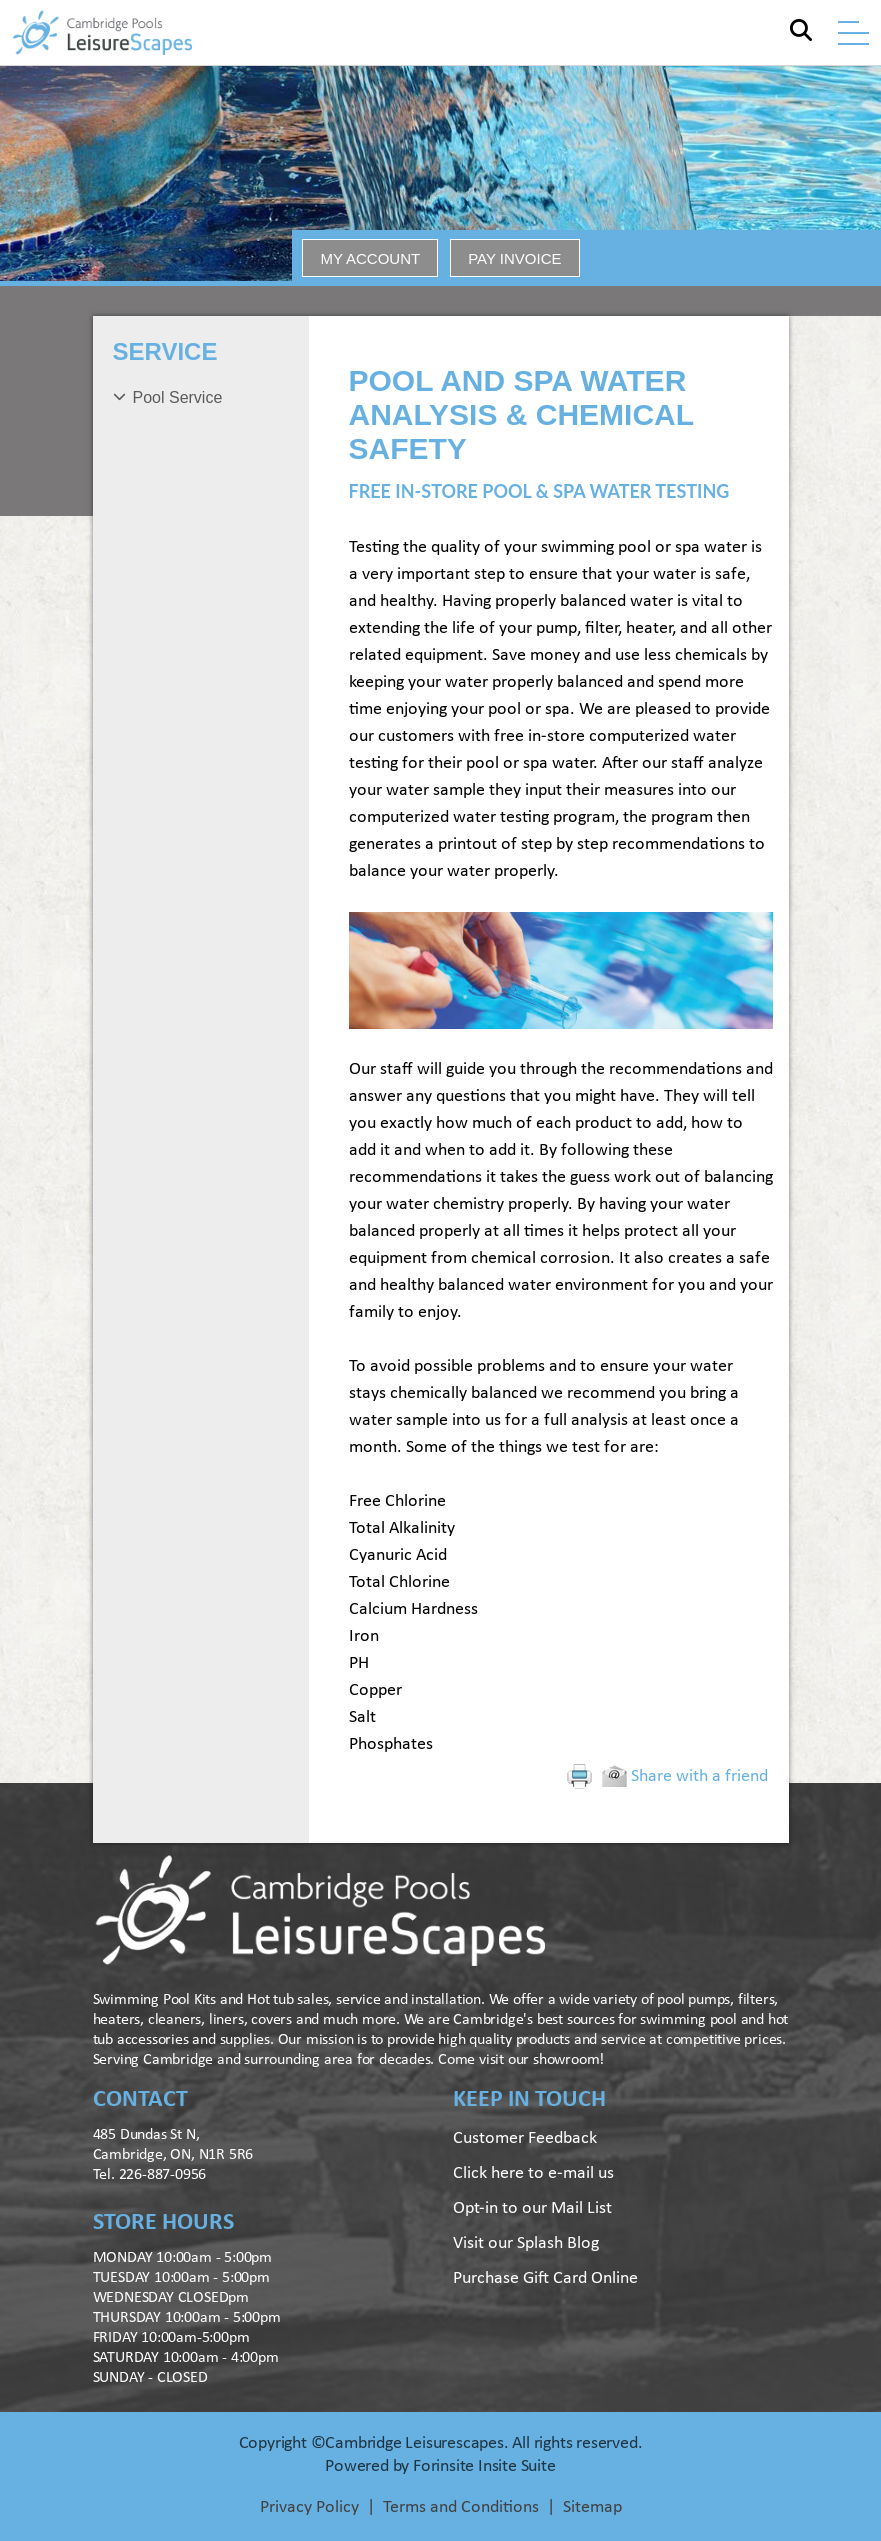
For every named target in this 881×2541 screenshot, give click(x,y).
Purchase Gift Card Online (545, 2278)
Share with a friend (685, 1776)
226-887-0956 (163, 2175)
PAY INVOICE (514, 258)
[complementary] (736, 2431)
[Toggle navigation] (853, 33)
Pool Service (178, 397)
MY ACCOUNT (370, 258)
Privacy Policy (309, 2507)
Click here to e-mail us (533, 2173)
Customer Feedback (525, 2138)
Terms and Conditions (461, 2507)
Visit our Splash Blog (526, 2243)
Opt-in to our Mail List (532, 2208)
